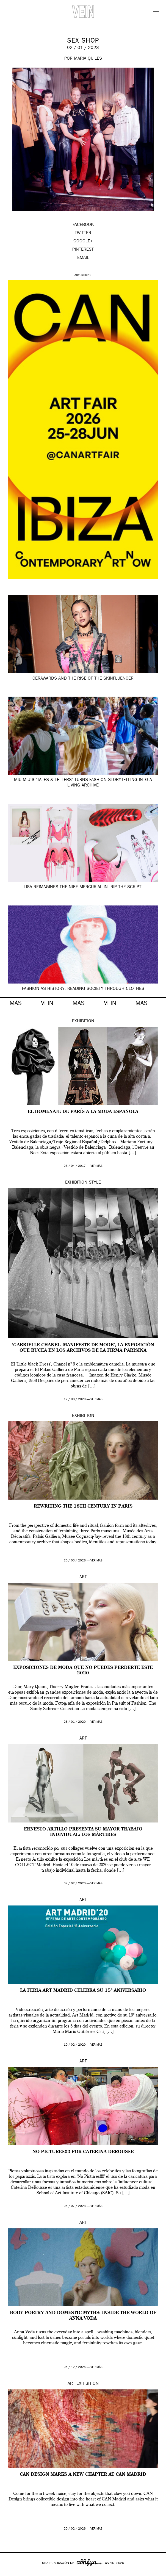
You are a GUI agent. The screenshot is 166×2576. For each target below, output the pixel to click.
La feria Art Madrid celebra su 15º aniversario (83, 1990)
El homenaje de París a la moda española (83, 1112)
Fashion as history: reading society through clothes (83, 989)
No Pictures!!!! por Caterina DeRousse (83, 2152)
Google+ (10, 2572)
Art (83, 1577)
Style (95, 1183)
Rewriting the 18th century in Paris (83, 1506)
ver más (96, 1166)
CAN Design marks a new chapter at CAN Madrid (83, 2474)
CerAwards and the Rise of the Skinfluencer (83, 679)
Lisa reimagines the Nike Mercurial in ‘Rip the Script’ (83, 887)
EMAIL (83, 258)
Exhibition (83, 1021)
